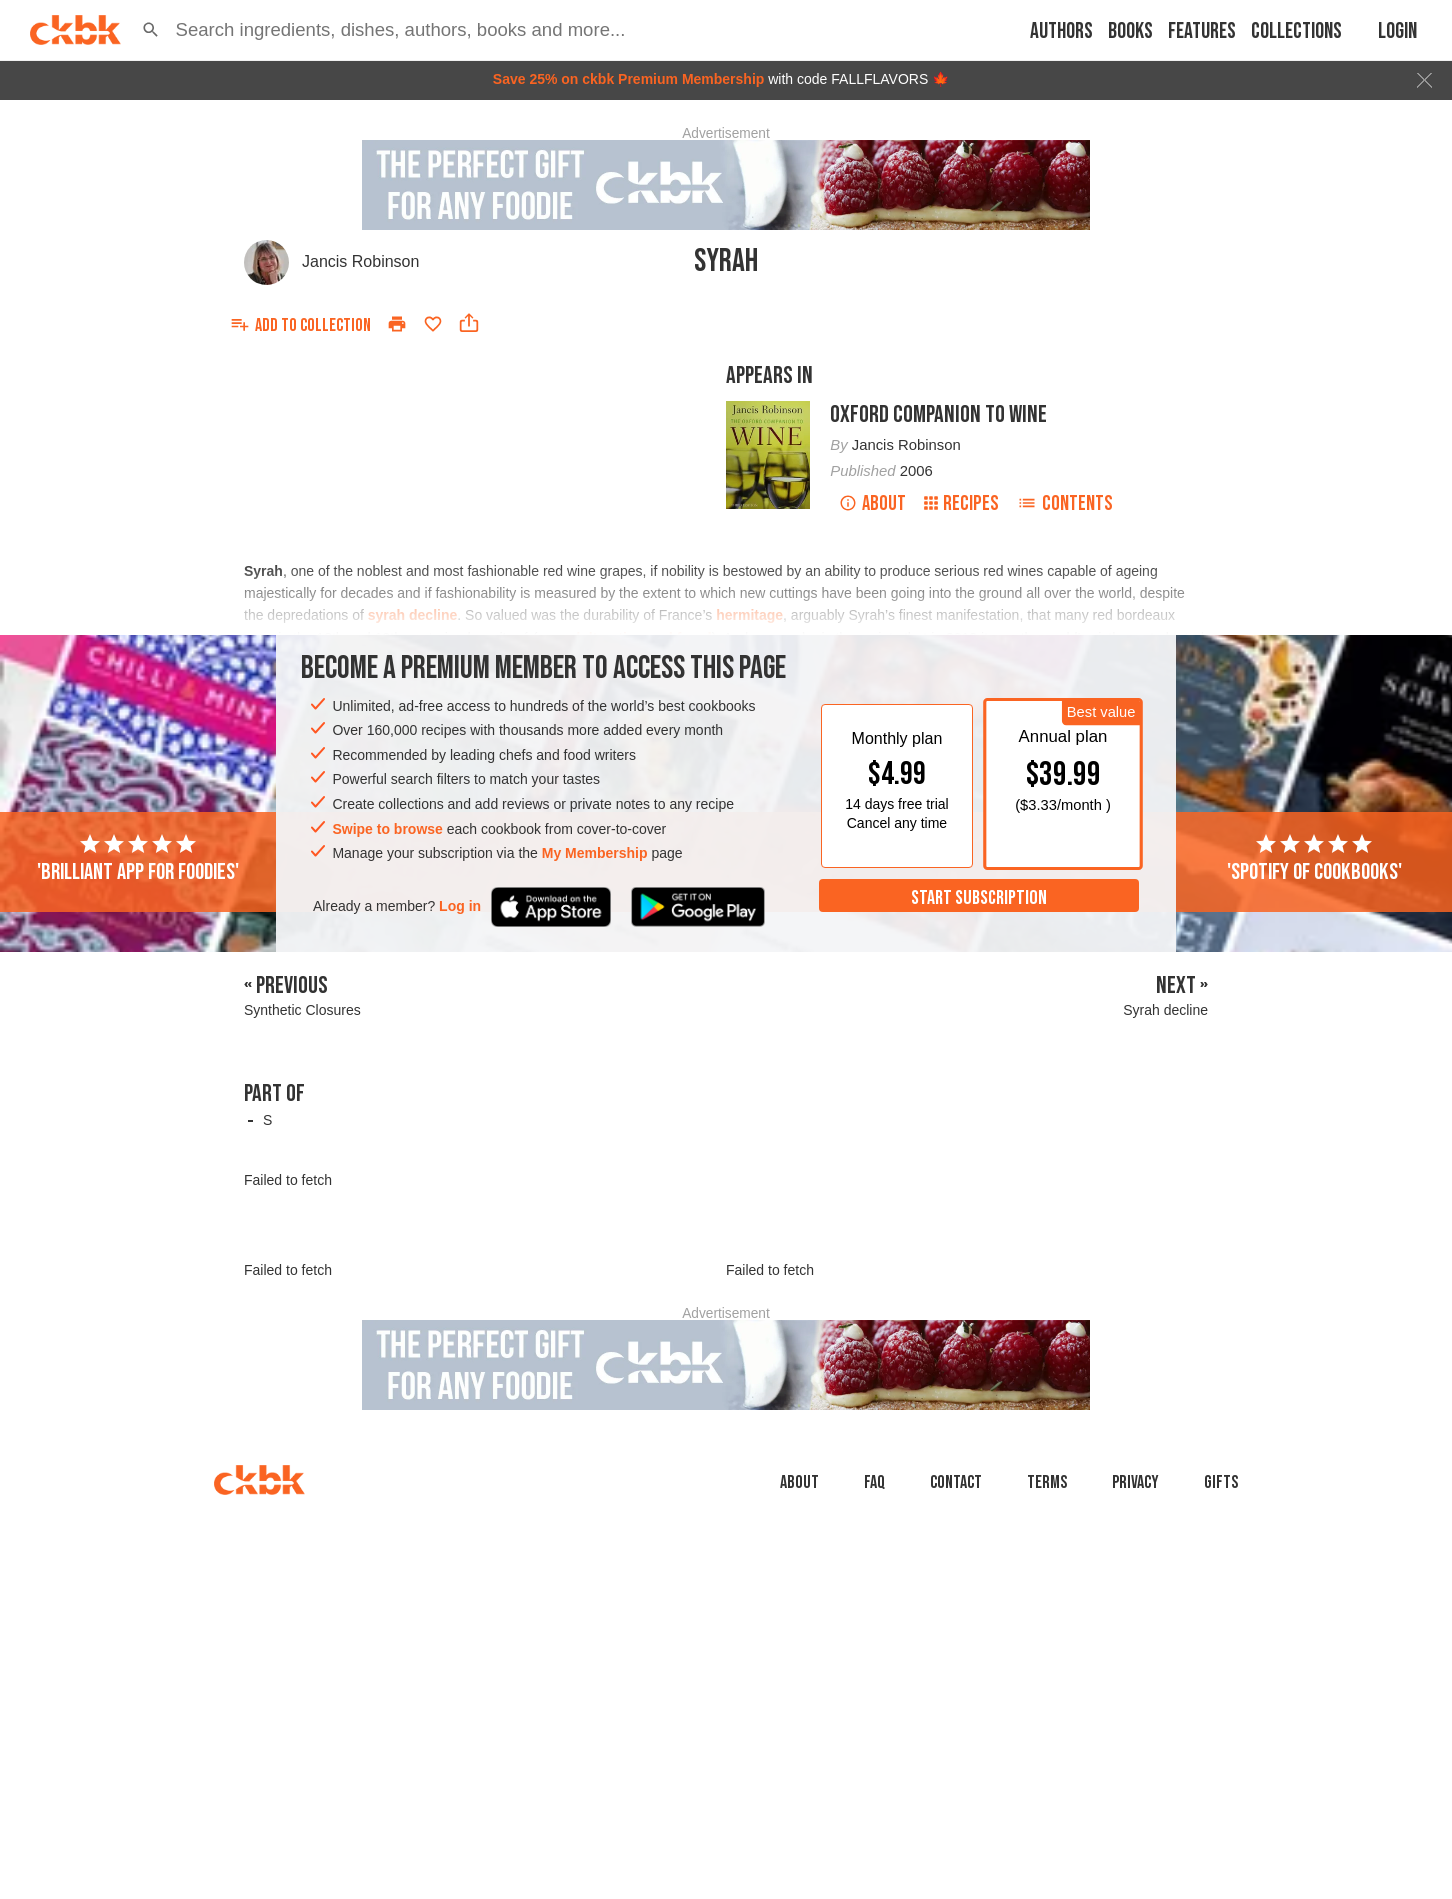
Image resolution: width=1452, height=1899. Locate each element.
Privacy (1135, 1482)
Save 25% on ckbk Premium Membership (629, 79)
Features (1202, 31)
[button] (151, 30)
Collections (1296, 31)
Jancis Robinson (360, 261)
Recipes (961, 503)
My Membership (595, 853)
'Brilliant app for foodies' (138, 859)
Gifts (1221, 1482)
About (872, 503)
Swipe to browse (387, 829)
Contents (1065, 503)
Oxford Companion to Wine (938, 414)
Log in (460, 906)
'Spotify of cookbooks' (1314, 859)
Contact (956, 1482)
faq (874, 1482)
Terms (1047, 1482)
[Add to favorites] (433, 324)
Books (1130, 31)
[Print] (397, 324)
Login (1397, 31)
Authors (1061, 31)
